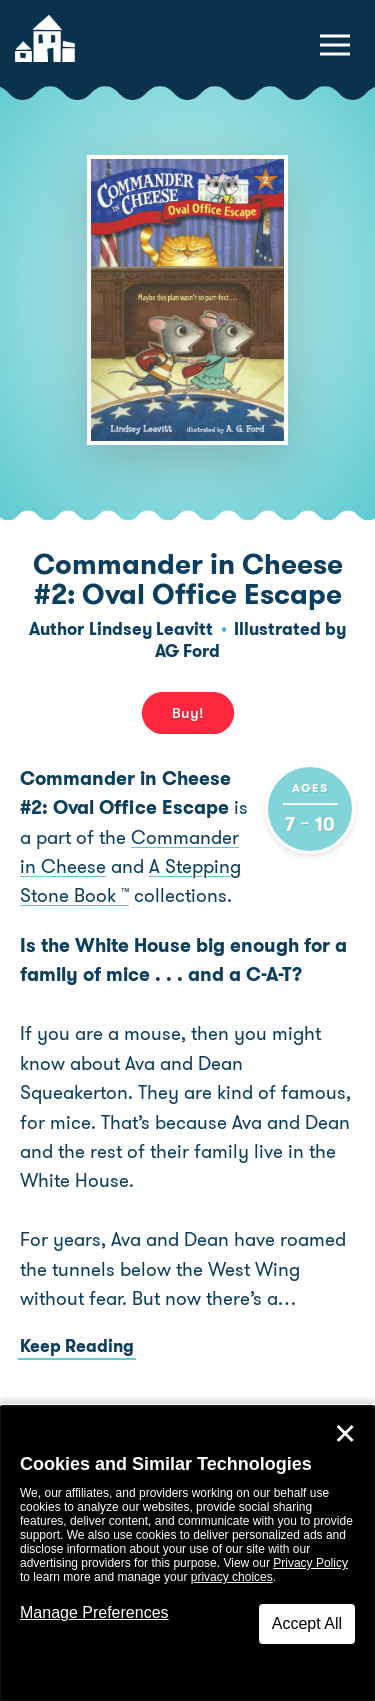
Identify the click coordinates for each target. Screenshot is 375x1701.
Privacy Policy (310, 1563)
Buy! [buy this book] (188, 713)
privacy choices (232, 1577)
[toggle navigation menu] (335, 45)
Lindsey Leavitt (151, 629)
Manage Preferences (94, 1612)
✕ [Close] (345, 1434)
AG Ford (187, 651)
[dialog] (187, 1553)
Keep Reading (77, 1346)
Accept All (307, 1623)
